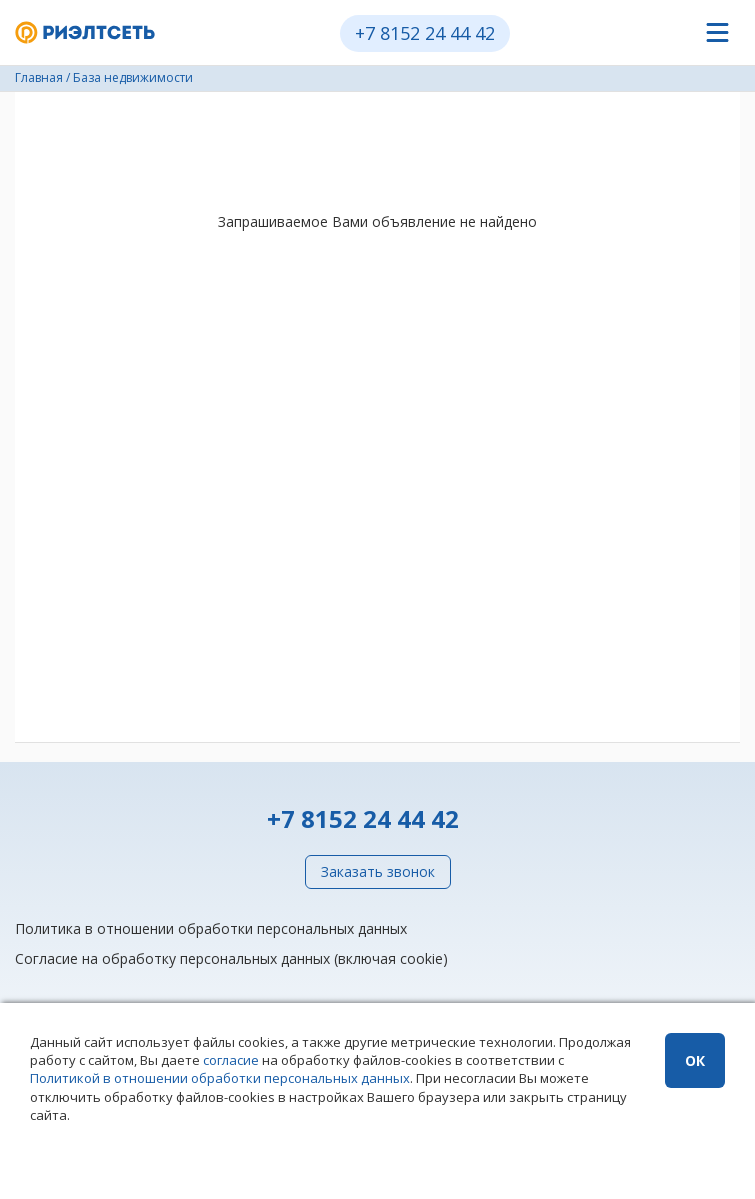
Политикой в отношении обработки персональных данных (220, 1078)
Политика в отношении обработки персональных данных (211, 928)
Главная (39, 77)
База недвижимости (133, 77)
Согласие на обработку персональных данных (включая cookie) (231, 958)
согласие (231, 1060)
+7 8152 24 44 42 (425, 33)
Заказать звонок (378, 871)
